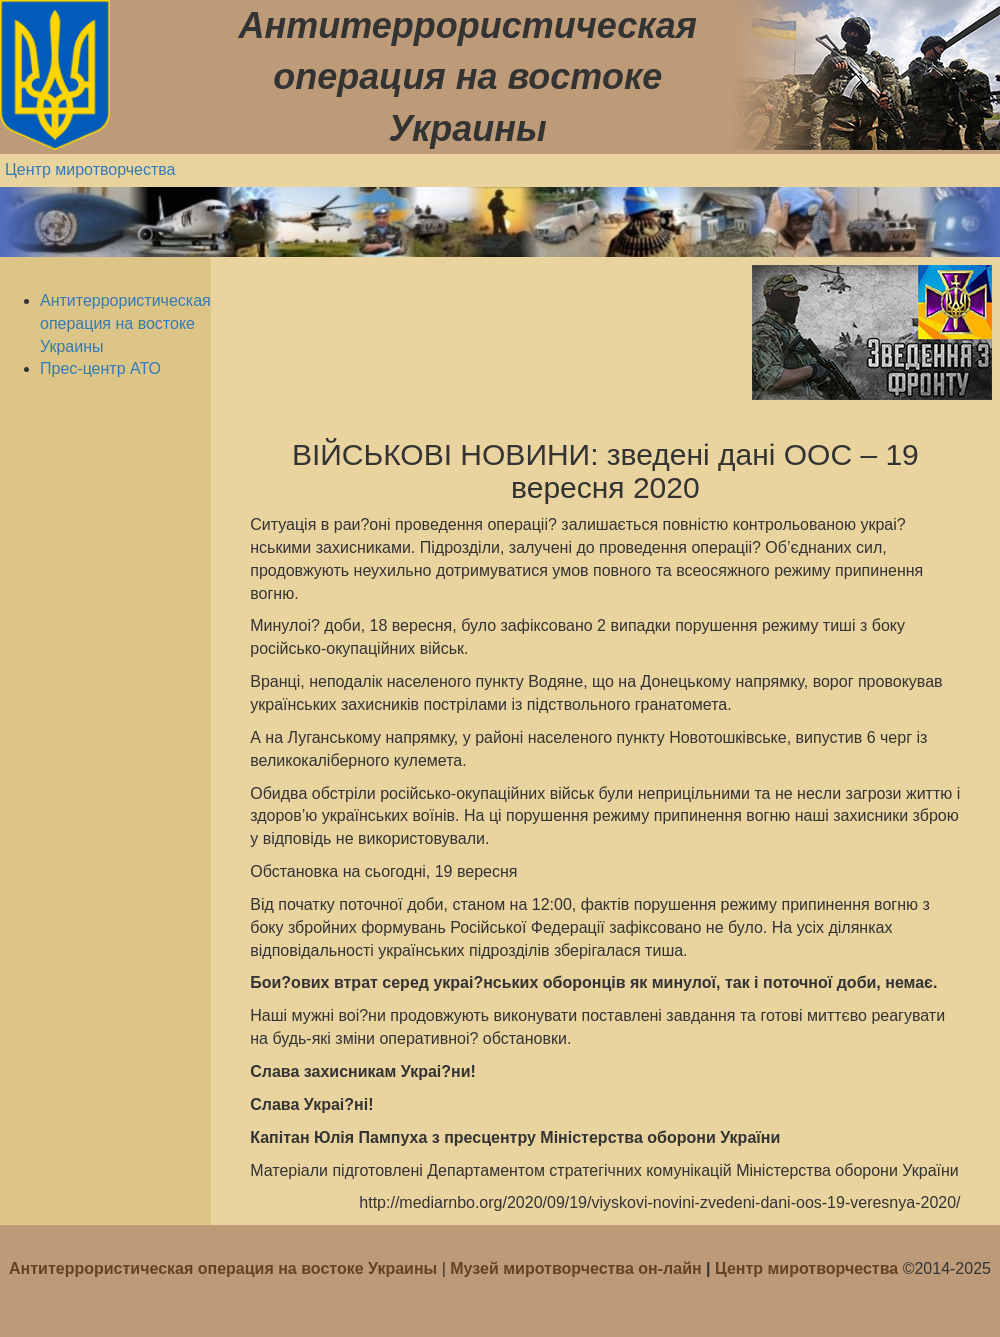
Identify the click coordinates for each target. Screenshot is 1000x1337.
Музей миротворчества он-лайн (578, 1268)
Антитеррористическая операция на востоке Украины (125, 323)
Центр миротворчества (90, 169)
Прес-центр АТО (100, 368)
